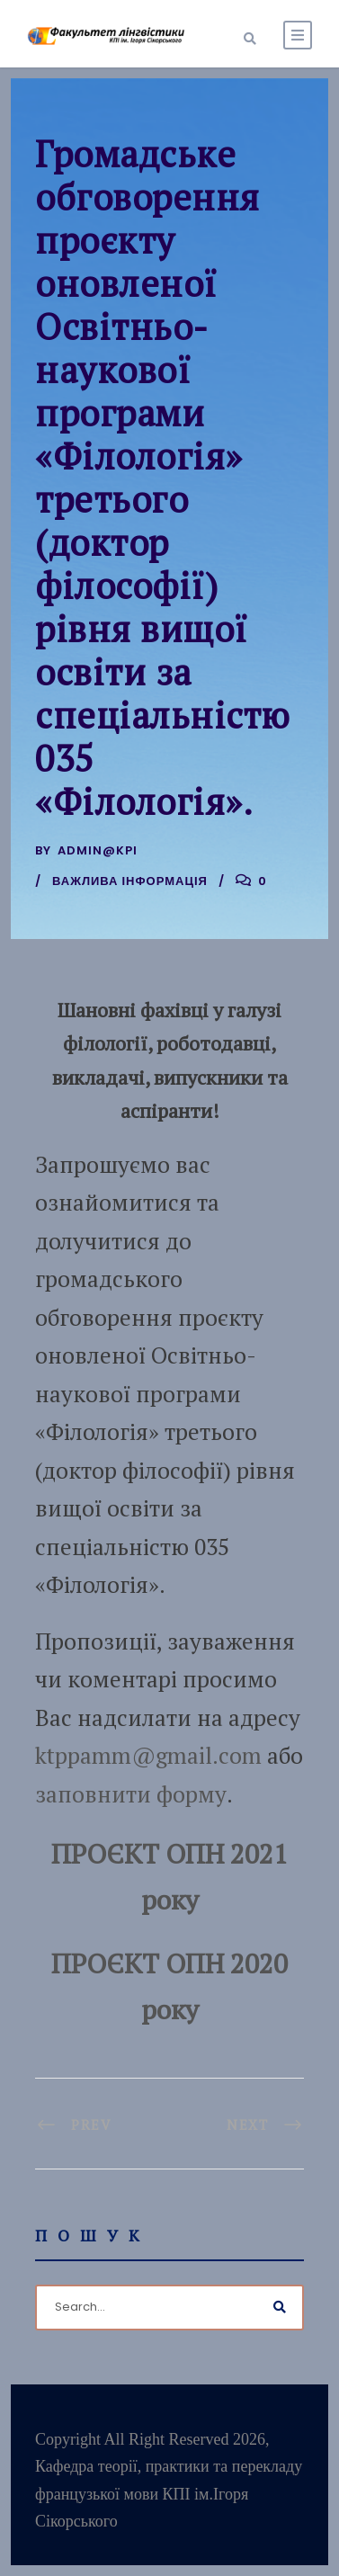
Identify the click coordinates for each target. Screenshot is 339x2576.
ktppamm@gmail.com (148, 1755)
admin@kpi (98, 850)
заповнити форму (131, 1794)
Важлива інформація (130, 881)
